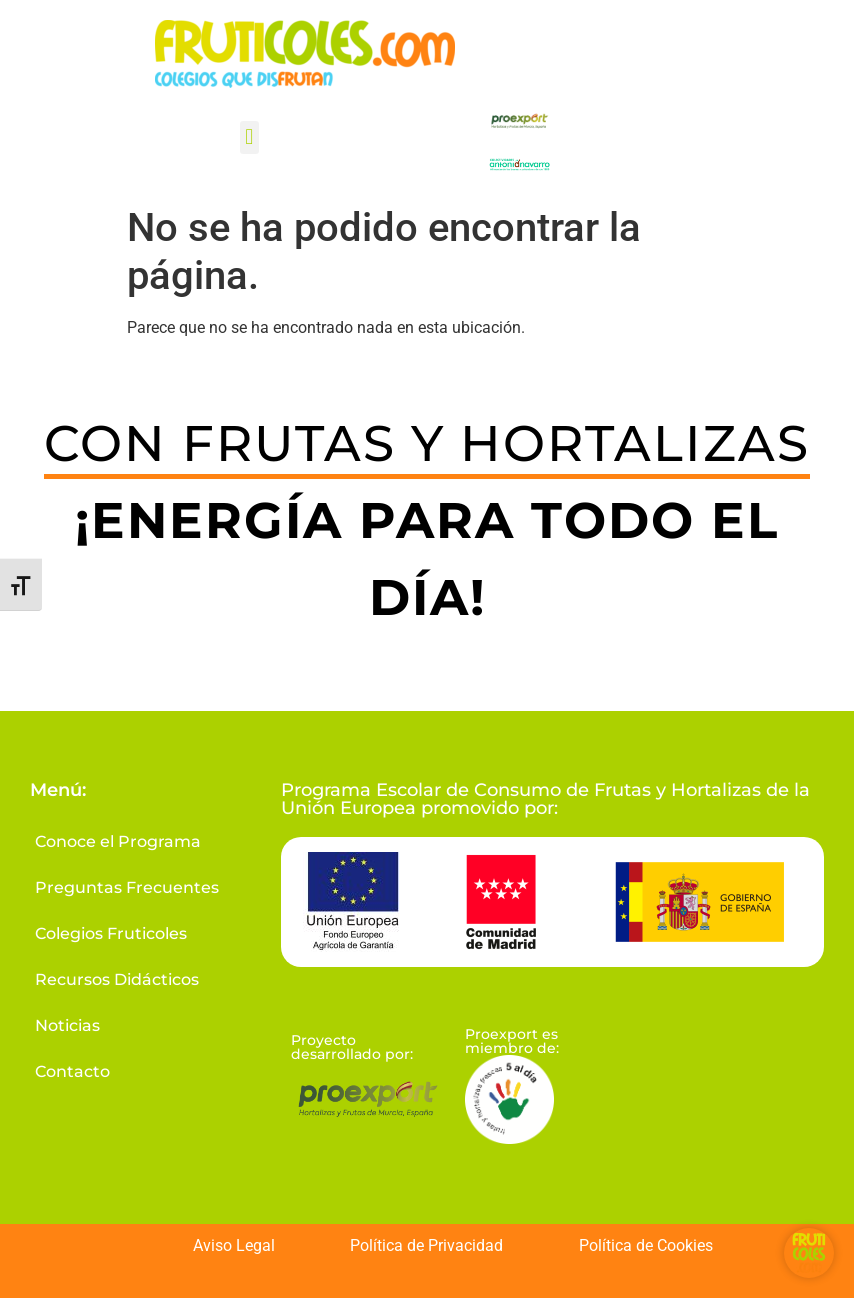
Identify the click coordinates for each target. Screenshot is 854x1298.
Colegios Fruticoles (111, 933)
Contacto (72, 1071)
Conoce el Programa (118, 841)
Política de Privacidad (426, 1245)
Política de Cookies (646, 1245)
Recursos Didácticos (117, 979)
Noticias (67, 1025)
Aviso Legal (234, 1245)
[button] (249, 137)
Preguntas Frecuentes (127, 887)
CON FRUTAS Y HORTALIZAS (427, 443)
